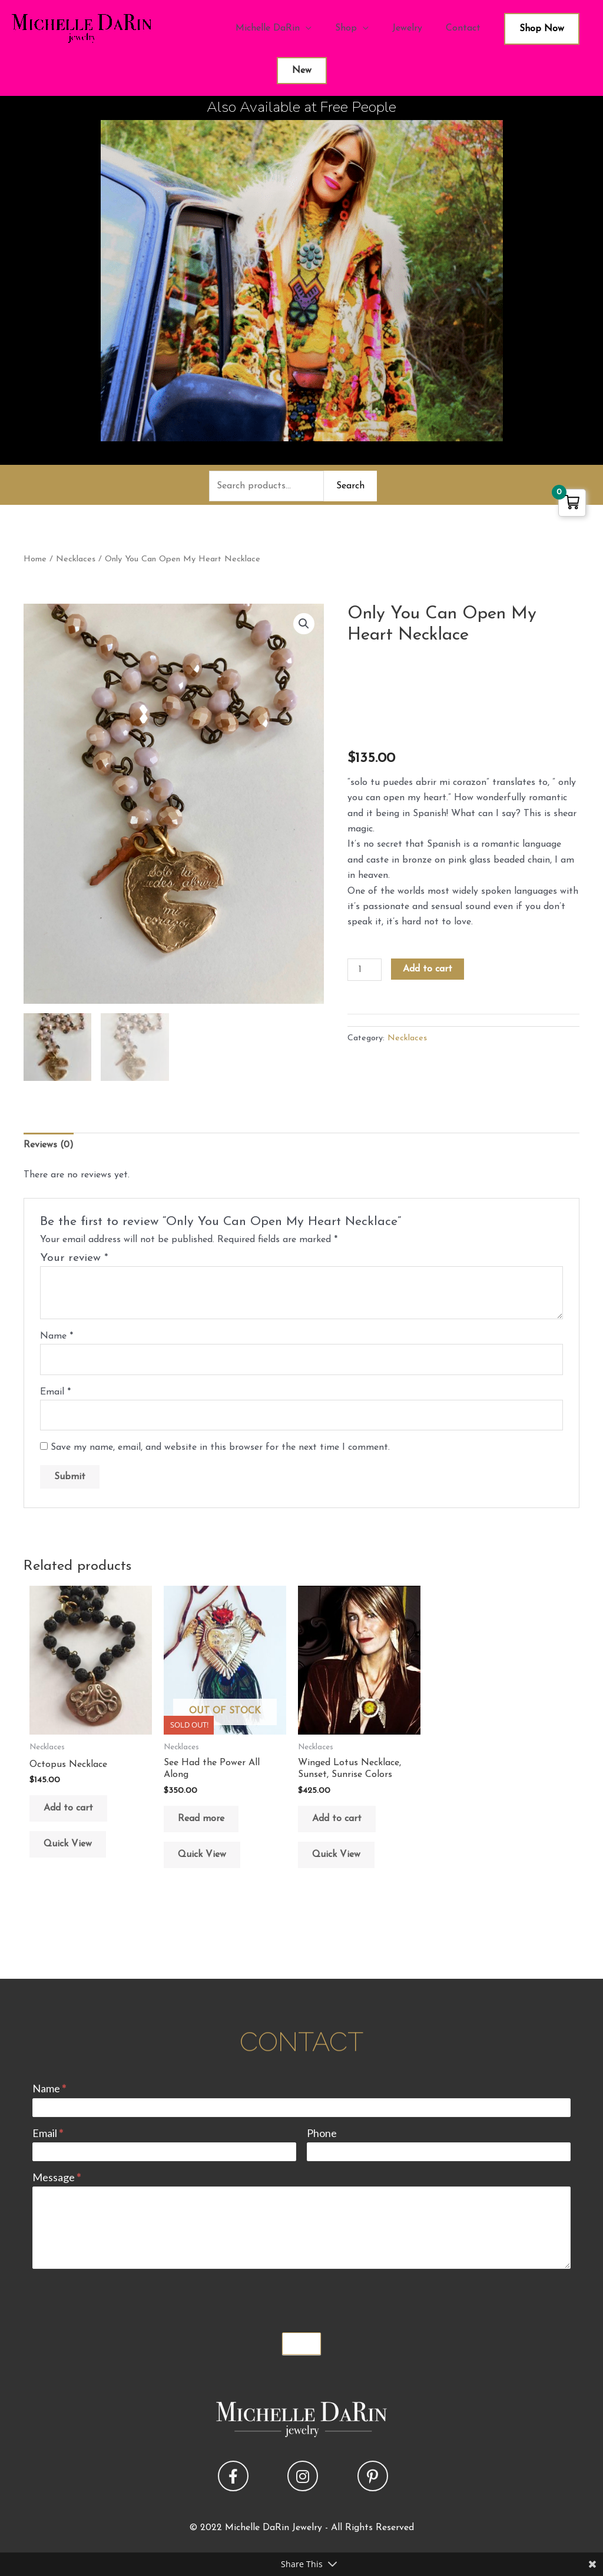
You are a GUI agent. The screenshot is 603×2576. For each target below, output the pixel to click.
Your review (74, 1258)
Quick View (68, 1844)
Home (35, 559)
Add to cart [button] (68, 1808)
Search (350, 486)
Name (56, 1336)
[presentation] (121, 2298)
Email (55, 1392)
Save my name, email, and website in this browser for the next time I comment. (220, 1447)
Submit (301, 2343)
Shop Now (541, 29)
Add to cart (427, 969)
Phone (322, 2132)
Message (56, 2177)
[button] (303, 623)
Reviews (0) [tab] (49, 1145)
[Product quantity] (364, 969)
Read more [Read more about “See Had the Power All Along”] (201, 1818)
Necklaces (75, 559)
